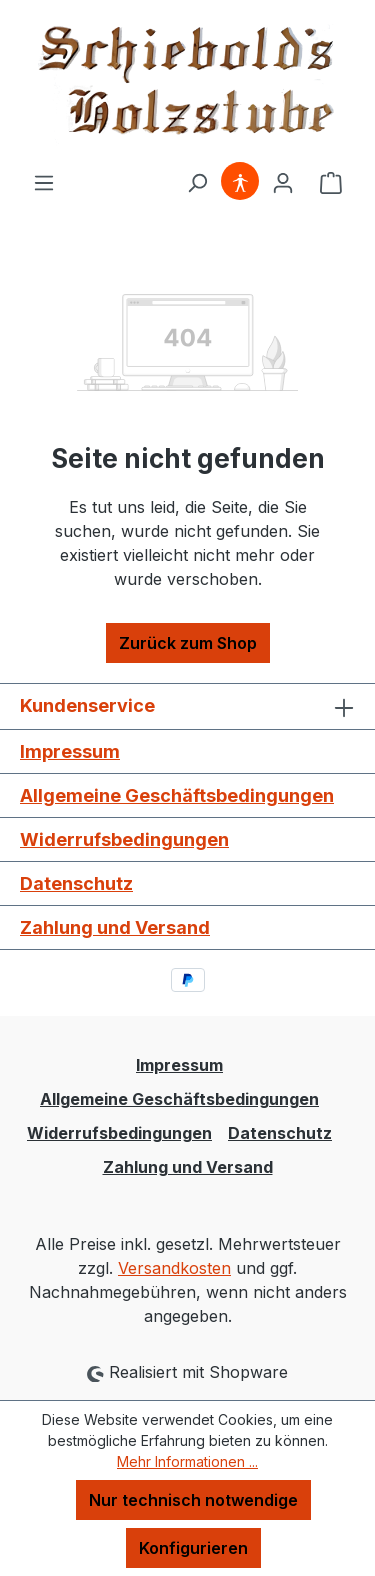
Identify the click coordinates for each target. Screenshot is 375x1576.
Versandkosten (174, 1268)
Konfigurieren (193, 1548)
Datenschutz (76, 883)
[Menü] (44, 182)
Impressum (70, 751)
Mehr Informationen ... (187, 1461)
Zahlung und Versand (115, 927)
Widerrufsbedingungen (124, 839)
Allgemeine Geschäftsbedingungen (177, 795)
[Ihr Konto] (283, 182)
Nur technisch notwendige (193, 1500)
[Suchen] (197, 182)
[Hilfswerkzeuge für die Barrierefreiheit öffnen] (240, 182)
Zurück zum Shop (188, 643)
